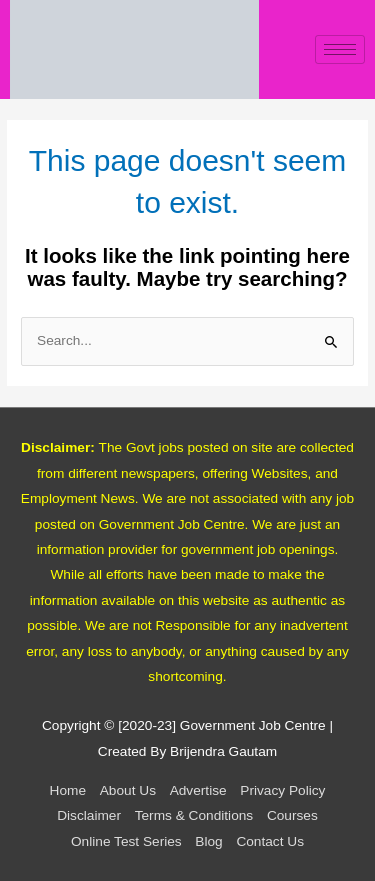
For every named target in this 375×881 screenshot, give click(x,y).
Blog (208, 841)
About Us (128, 790)
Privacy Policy (282, 790)
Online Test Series (126, 841)
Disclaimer (89, 815)
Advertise (198, 790)
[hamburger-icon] (340, 49)
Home (68, 790)
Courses (292, 815)
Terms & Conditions (194, 815)
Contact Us (270, 841)
